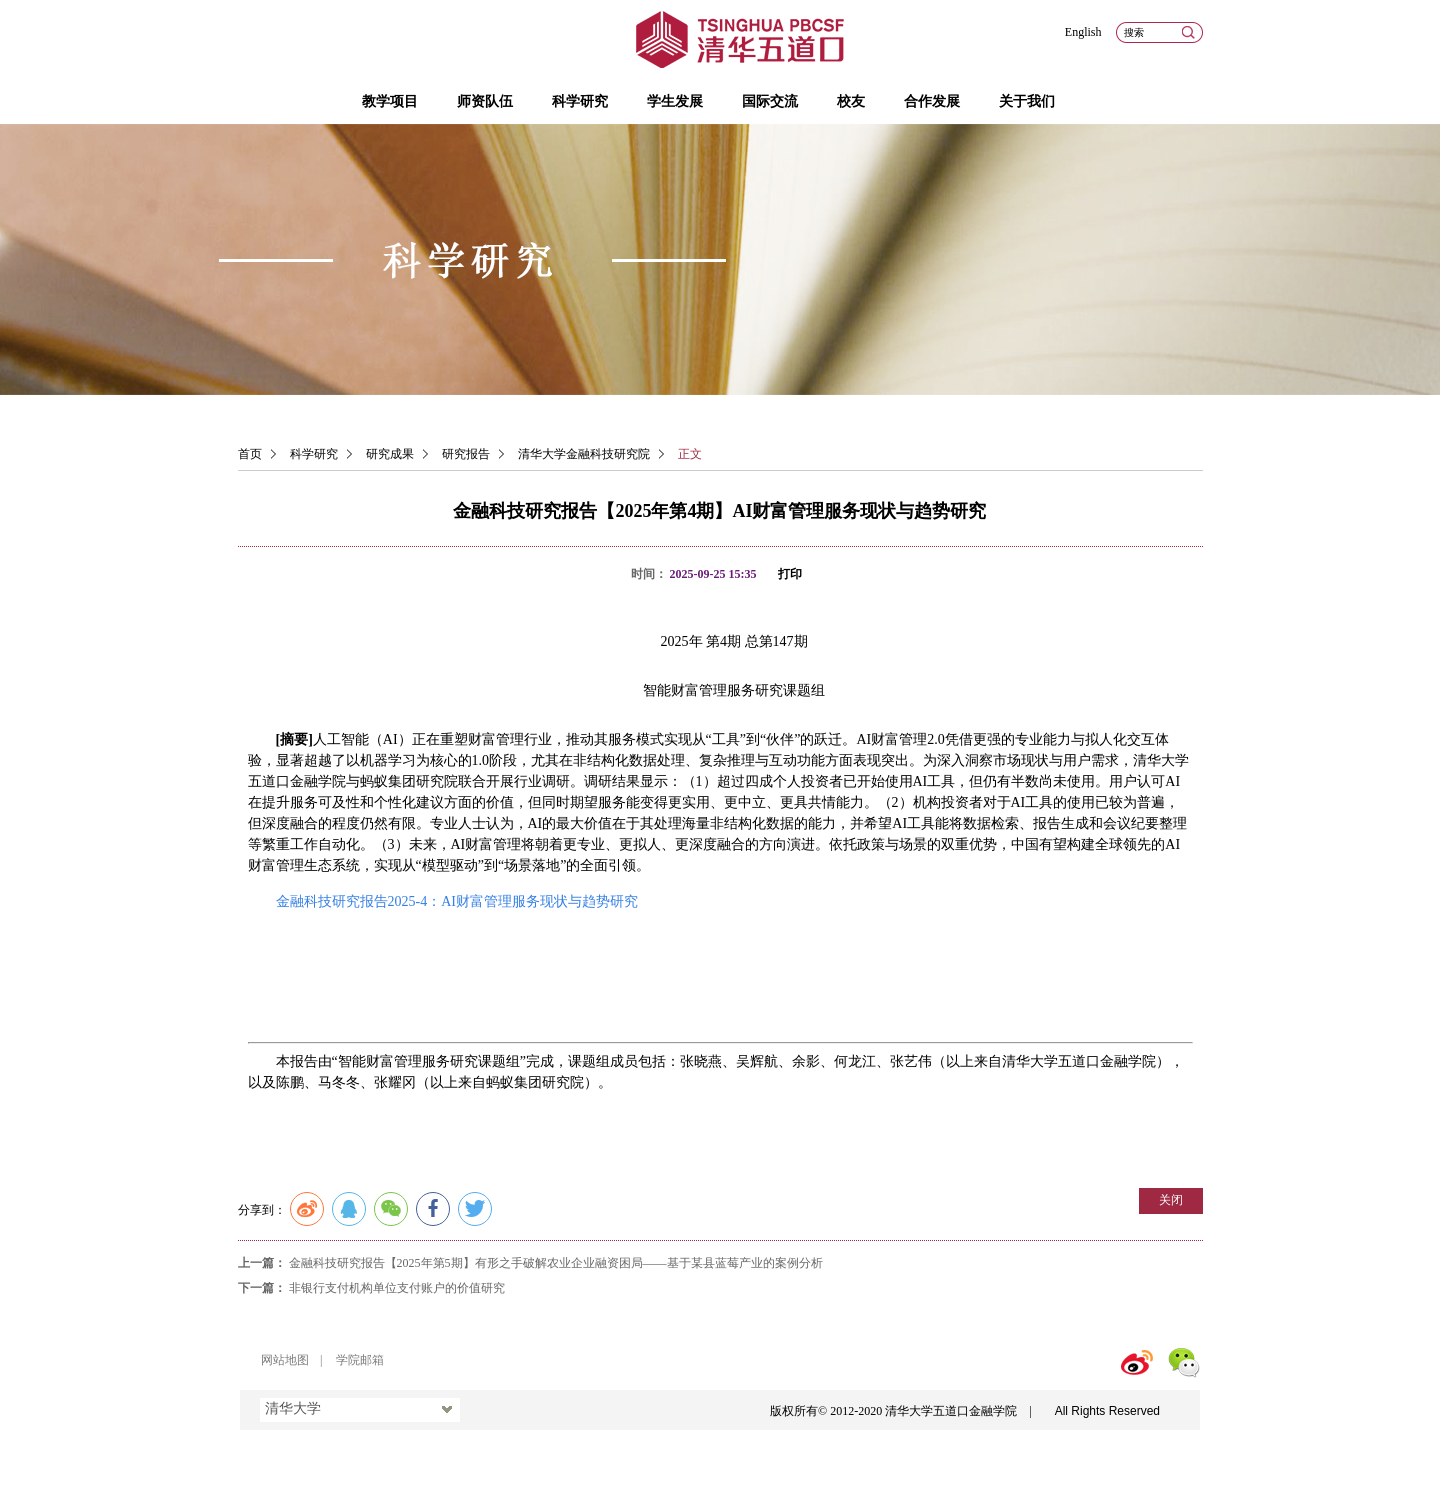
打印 (790, 574)
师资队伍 (485, 101)
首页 (250, 454)
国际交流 (770, 101)
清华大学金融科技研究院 (584, 454)
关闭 (1171, 1200)
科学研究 (580, 101)
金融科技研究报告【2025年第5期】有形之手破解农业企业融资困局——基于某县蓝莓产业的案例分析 (556, 1263)
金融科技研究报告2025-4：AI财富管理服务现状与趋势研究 (457, 901)
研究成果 (390, 454)
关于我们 (1027, 101)
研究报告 (466, 454)
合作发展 (932, 101)
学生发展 (675, 101)
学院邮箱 (360, 1360)
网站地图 (285, 1360)
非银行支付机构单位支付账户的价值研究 (397, 1288)
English (1083, 32)
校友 (851, 101)
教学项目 (390, 101)
